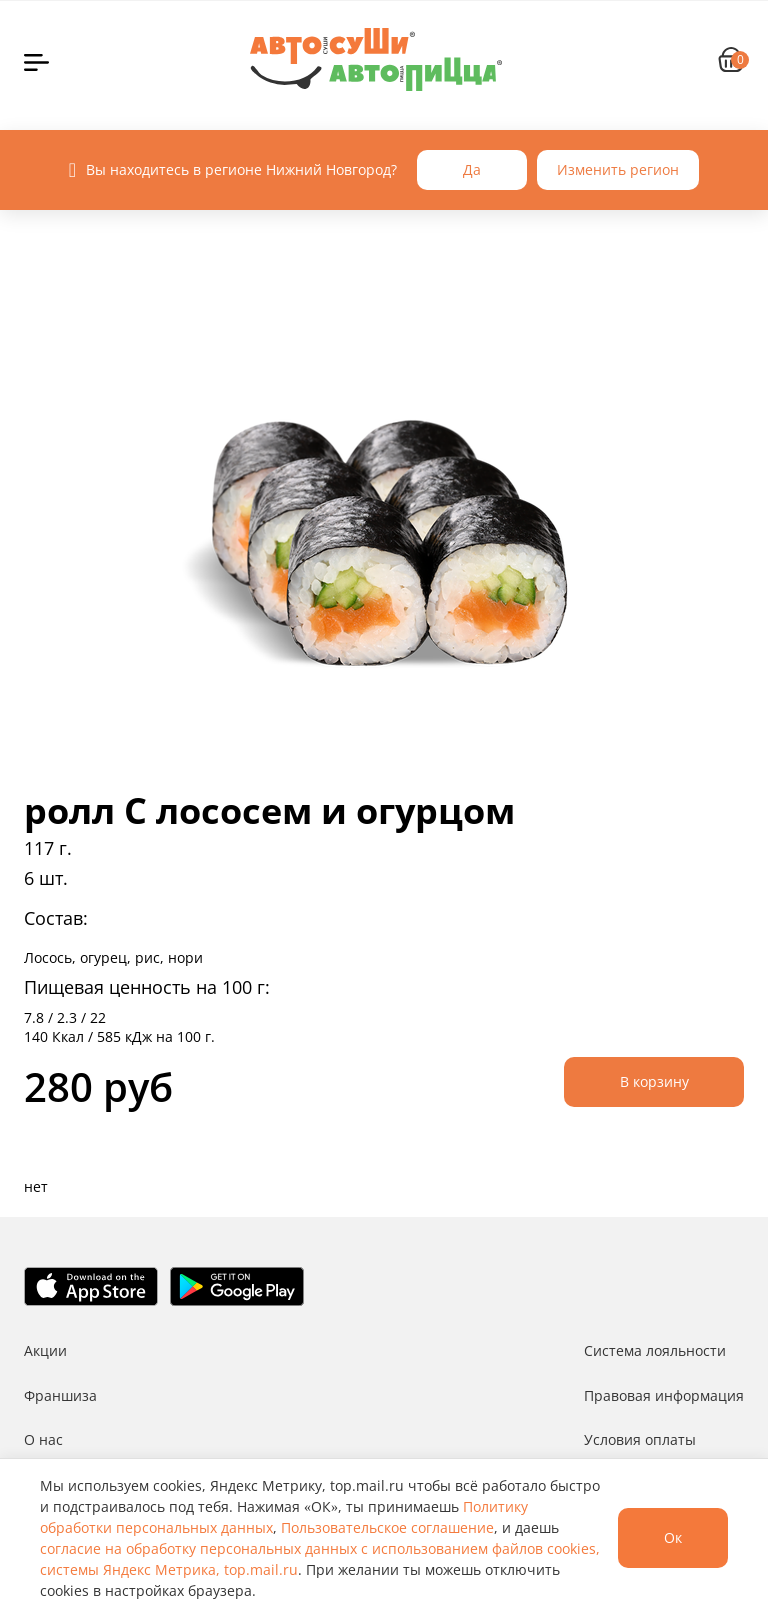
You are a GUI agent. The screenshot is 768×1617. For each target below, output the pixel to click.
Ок (673, 1537)
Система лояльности (655, 1350)
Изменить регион (618, 169)
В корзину (654, 1081)
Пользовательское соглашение (387, 1527)
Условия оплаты (640, 1439)
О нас (43, 1439)
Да (472, 169)
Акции (45, 1350)
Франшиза (60, 1395)
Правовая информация (664, 1395)
